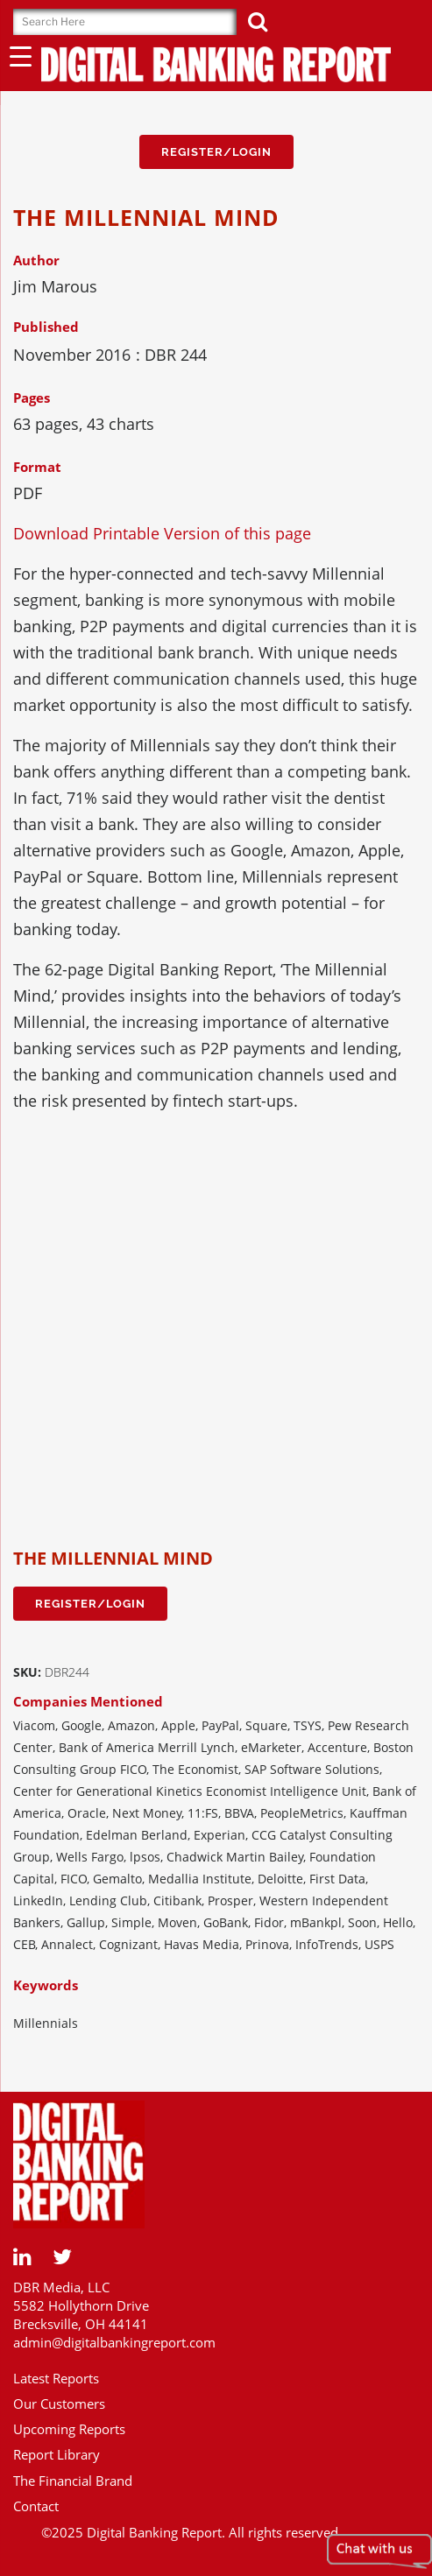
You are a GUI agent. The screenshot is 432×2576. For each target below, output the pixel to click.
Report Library (56, 2454)
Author (36, 260)
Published (46, 326)
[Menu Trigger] (20, 55)
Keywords (45, 1985)
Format (37, 466)
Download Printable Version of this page (162, 533)
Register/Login (216, 151)
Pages (31, 397)
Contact (36, 2506)
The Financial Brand (72, 2480)
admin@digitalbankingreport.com (114, 2342)
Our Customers (59, 2403)
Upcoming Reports (69, 2429)
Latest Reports (56, 2378)
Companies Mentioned (88, 1701)
